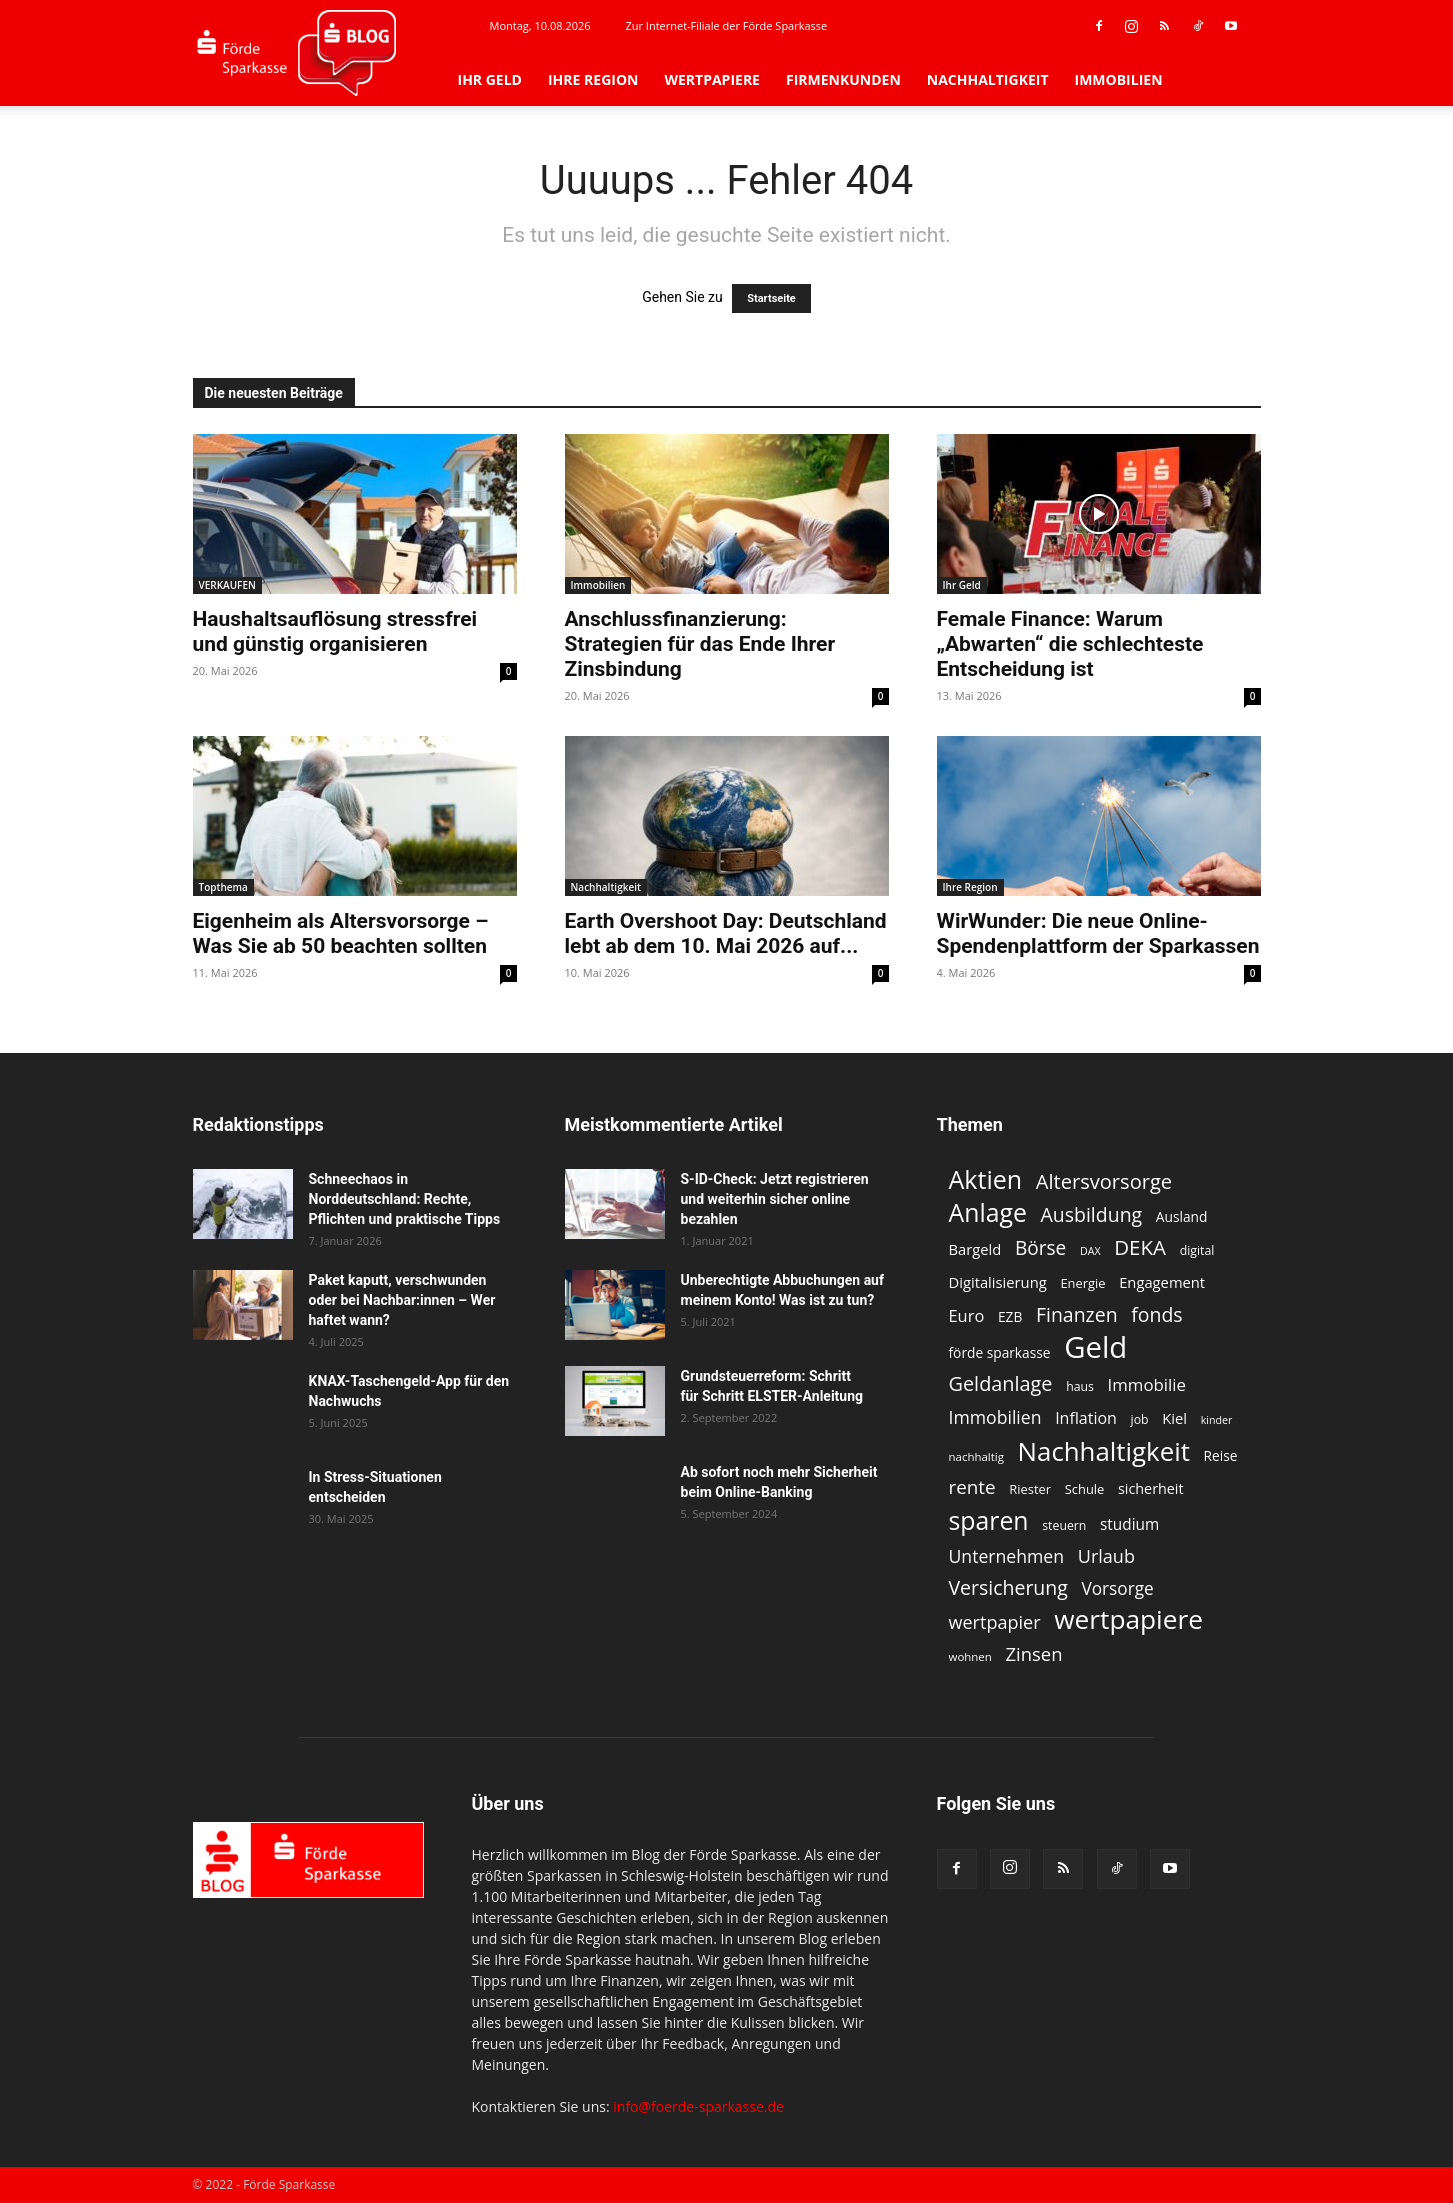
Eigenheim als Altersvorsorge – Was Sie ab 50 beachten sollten (341, 933)
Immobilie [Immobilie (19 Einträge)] (1147, 1384)
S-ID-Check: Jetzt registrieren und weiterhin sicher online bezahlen (775, 1199)
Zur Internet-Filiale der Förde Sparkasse (726, 25)
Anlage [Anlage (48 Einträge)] (988, 1212)
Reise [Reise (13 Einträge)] (1221, 1455)
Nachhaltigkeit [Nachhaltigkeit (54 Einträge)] (1104, 1451)
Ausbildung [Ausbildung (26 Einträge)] (1092, 1214)
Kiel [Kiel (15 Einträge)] (1174, 1418)
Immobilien (1119, 79)
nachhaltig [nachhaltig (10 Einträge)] (976, 1456)
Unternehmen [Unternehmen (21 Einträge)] (1007, 1556)
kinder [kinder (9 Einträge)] (1217, 1420)
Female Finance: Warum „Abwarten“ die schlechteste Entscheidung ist (1070, 644)
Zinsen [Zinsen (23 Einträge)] (1033, 1653)
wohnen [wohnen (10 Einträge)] (970, 1656)
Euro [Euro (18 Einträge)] (967, 1315)
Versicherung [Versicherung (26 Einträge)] (1008, 1587)
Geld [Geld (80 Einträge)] (1095, 1347)
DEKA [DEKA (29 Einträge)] (1140, 1247)
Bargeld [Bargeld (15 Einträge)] (975, 1249)
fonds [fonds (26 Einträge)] (1156, 1314)
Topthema (223, 887)
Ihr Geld (490, 79)
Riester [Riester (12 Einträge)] (1030, 1489)
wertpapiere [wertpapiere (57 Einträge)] (1128, 1619)
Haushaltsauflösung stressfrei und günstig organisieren (335, 631)
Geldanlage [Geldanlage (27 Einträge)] (1001, 1383)
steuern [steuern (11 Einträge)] (1064, 1525)
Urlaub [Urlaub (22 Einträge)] (1106, 1556)
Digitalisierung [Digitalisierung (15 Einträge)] (998, 1282)
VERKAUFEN (227, 585)
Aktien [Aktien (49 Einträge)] (986, 1179)
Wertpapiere (712, 79)
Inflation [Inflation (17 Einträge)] (1086, 1418)
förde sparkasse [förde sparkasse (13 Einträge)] (1000, 1352)
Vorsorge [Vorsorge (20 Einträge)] (1117, 1588)
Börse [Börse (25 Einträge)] (1040, 1248)
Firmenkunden (843, 79)
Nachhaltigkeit (988, 79)
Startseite (771, 298)
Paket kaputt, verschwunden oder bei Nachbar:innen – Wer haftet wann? (402, 1300)
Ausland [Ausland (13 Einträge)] (1182, 1216)
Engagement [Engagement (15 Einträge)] (1162, 1282)
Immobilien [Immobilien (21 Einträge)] (995, 1417)
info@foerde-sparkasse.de (698, 2106)
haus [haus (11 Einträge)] (1080, 1386)
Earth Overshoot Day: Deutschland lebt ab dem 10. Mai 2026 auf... (726, 933)
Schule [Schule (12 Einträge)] (1085, 1489)
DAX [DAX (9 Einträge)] (1090, 1251)
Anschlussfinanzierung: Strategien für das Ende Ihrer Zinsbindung (700, 644)
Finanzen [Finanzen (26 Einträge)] (1077, 1314)
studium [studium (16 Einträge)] (1129, 1524)
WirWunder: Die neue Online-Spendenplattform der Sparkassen (1098, 933)
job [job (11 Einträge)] (1140, 1419)
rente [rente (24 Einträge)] (972, 1487)
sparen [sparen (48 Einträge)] (989, 1520)
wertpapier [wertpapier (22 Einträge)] (995, 1622)
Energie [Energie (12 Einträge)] (1082, 1283)
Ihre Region (593, 79)
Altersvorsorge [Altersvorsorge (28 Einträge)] (1104, 1181)
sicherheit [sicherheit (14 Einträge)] (1151, 1488)
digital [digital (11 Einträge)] (1197, 1250)
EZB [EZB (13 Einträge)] (1010, 1316)
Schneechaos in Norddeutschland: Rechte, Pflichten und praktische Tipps (405, 1199)
